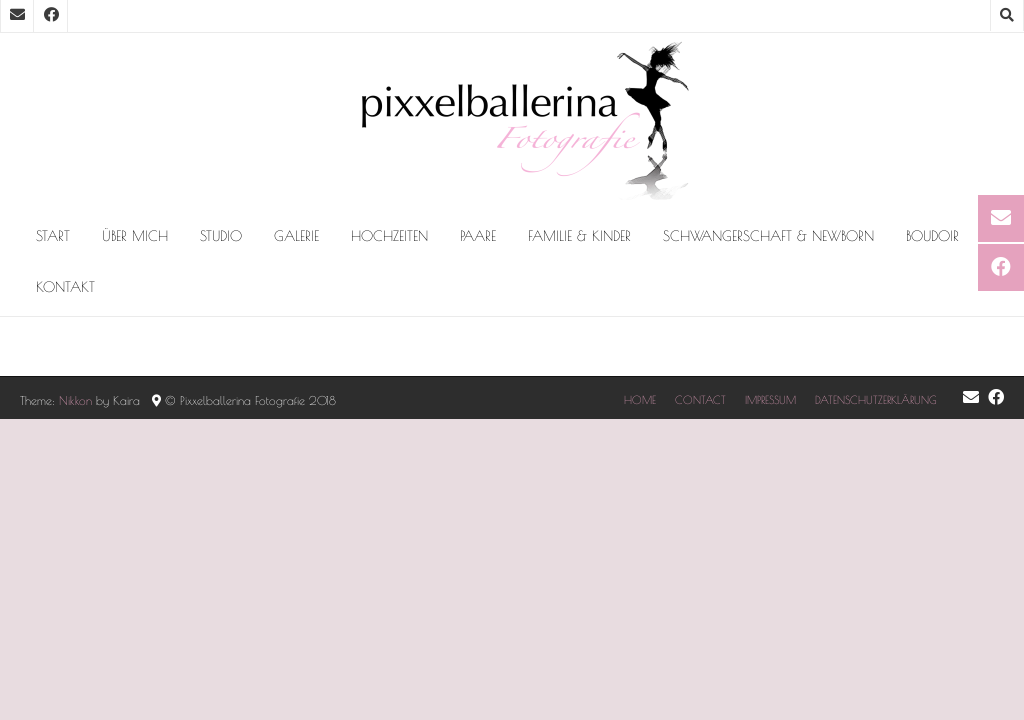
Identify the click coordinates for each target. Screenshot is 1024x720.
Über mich (135, 236)
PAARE (478, 236)
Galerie (296, 236)
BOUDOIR (932, 236)
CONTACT (700, 399)
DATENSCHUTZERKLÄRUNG (876, 399)
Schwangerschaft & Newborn (768, 236)
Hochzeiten (389, 236)
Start (53, 236)
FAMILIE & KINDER (579, 236)
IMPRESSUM (770, 399)
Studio (221, 236)
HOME (640, 399)
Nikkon (75, 400)
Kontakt (65, 287)
